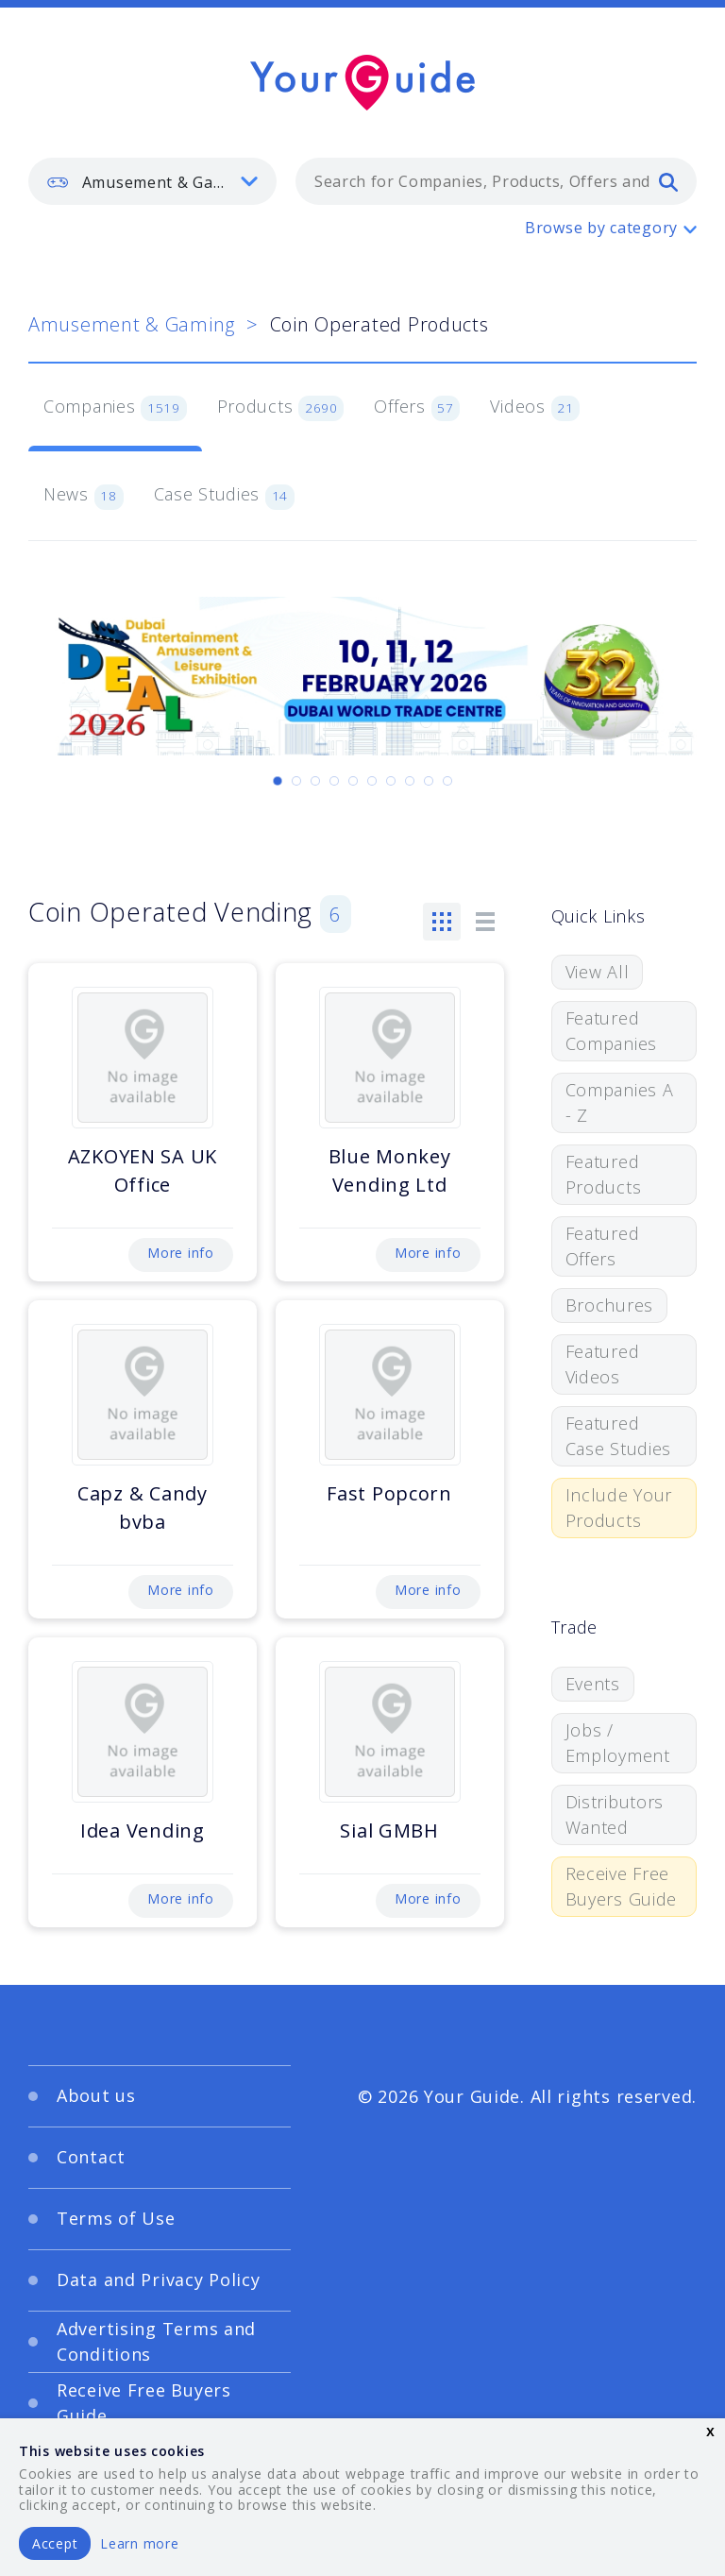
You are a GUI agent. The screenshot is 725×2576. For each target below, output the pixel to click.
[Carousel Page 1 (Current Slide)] (277, 781)
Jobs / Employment (617, 1743)
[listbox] (152, 181)
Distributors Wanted (615, 1814)
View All (597, 971)
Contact (91, 2156)
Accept (54, 2543)
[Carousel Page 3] (315, 781)
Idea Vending (142, 1830)
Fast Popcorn (389, 1493)
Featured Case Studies (618, 1436)
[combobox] (496, 181)
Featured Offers (602, 1246)
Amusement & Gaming (131, 324)
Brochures (609, 1305)
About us (96, 2095)
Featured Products (603, 1174)
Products (281, 408)
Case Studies (224, 496)
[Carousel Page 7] (391, 781)
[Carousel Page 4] (334, 781)
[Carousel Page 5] (353, 781)
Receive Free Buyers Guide (621, 1886)
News (83, 496)
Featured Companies (611, 1031)
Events (592, 1683)
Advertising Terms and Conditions (156, 2341)
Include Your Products (619, 1507)
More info (180, 1253)
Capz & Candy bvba (142, 1507)
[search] (668, 181)
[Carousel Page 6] (372, 781)
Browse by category (601, 227)
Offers (417, 408)
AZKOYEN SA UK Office (142, 1170)
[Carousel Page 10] (447, 781)
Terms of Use (116, 2218)
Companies (115, 408)
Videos (535, 408)
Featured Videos (602, 1364)
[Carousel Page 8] (409, 781)
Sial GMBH (389, 1830)
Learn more (139, 2543)
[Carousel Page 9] (428, 781)
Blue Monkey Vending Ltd (390, 1170)
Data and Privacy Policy (159, 2279)
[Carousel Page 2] (296, 781)
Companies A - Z (619, 1102)
